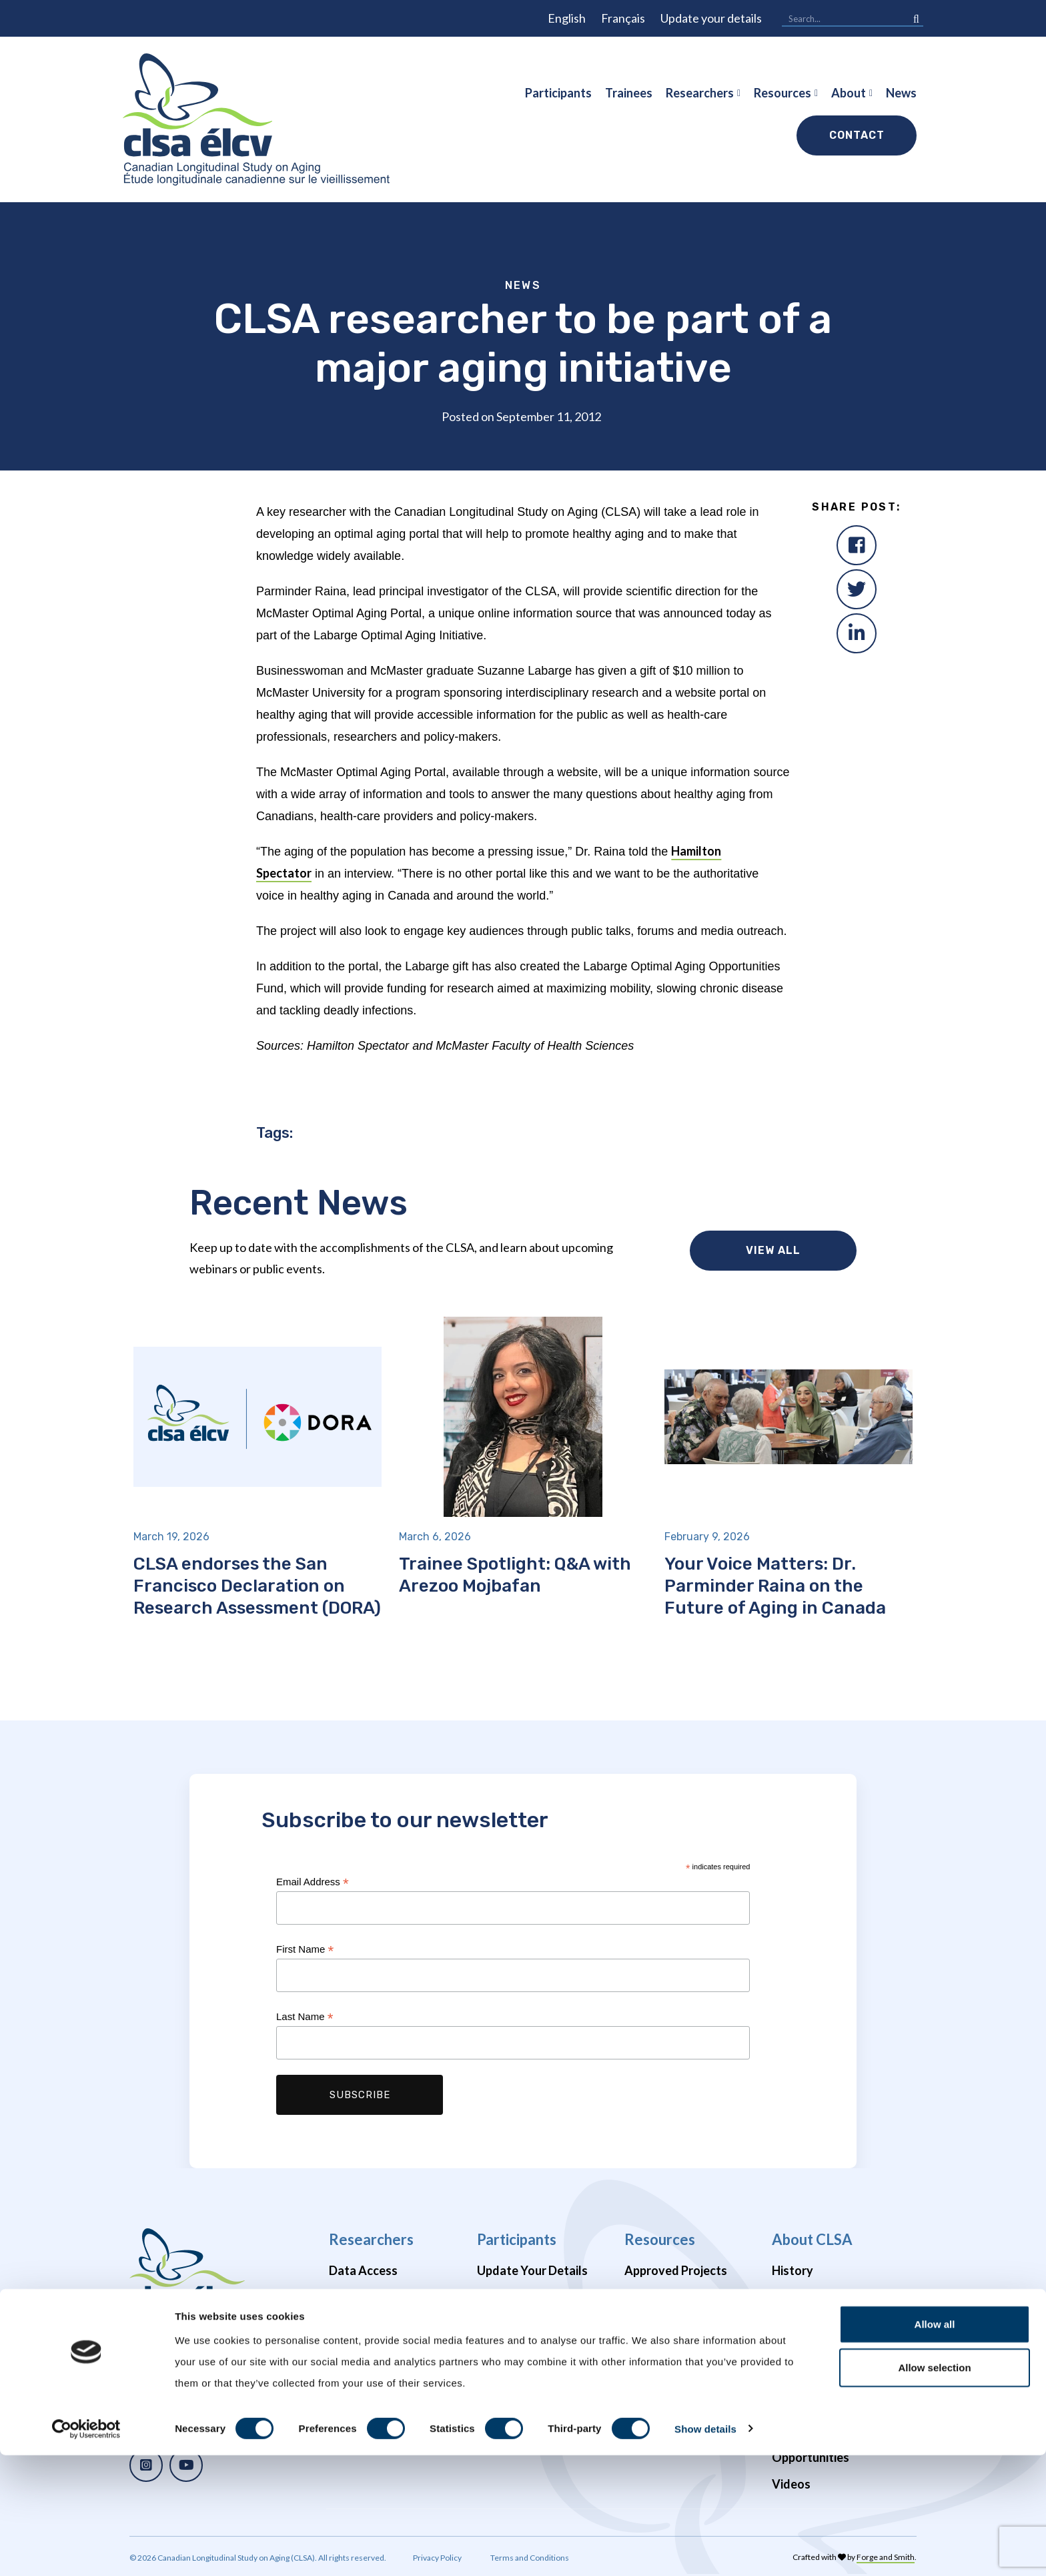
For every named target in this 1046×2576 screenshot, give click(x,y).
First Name (305, 1950)
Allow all (935, 2445)
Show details (705, 2549)
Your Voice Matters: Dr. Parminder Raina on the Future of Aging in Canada (775, 1586)
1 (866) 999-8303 (189, 2373)
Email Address (312, 1882)
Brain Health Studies (384, 2350)
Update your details (711, 18)
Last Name (304, 2017)
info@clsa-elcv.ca (192, 2343)
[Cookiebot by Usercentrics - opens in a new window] (86, 2550)
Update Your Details (532, 2270)
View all (773, 1250)
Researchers (700, 92)
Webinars (650, 2323)
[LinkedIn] (857, 633)
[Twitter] (857, 589)
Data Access (363, 2270)
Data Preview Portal (384, 2297)
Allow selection (934, 2489)
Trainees (628, 92)
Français (623, 18)
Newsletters (511, 2340)
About (848, 92)
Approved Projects (675, 2270)
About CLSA (812, 2239)
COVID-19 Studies (379, 2377)
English (567, 18)
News (901, 92)
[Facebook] (857, 545)
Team (786, 2350)
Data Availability (374, 2323)
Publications (658, 2297)
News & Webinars (820, 2323)
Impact (791, 2297)
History (792, 2270)
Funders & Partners (824, 2403)
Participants (558, 92)
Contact (857, 135)
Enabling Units (811, 2377)
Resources (782, 92)
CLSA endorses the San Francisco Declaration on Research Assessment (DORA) (257, 1586)
